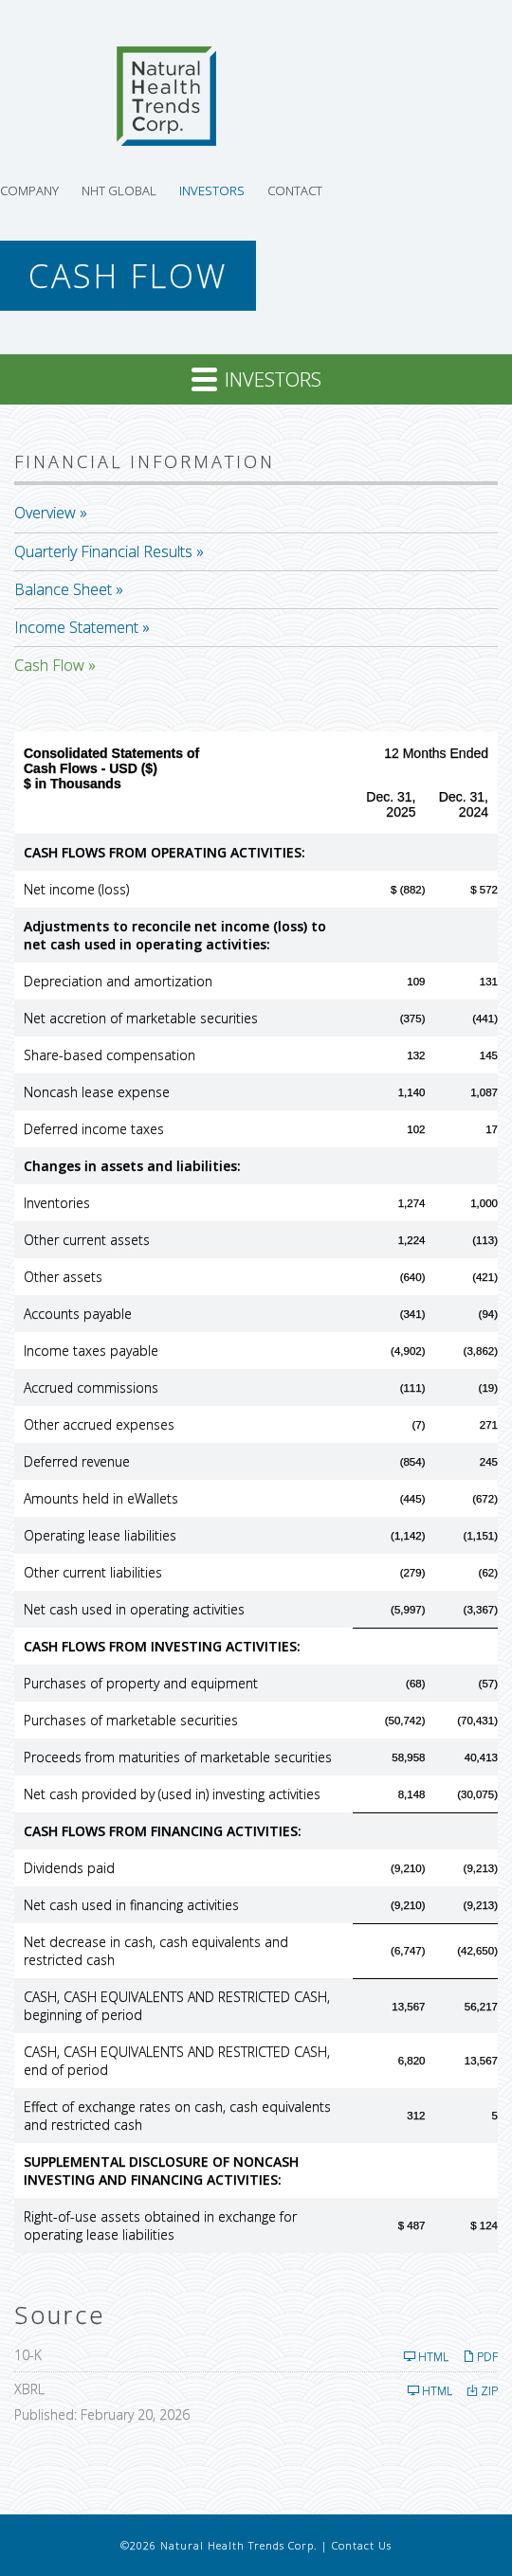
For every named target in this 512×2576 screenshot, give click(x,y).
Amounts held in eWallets (101, 1498)
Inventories (57, 1203)
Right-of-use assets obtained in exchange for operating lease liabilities (160, 2225)
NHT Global (119, 190)
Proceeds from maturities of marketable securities (178, 1757)
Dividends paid (69, 1868)
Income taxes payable (91, 1351)
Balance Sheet (63, 589)
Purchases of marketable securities (131, 1720)
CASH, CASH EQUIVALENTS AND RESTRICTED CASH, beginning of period (177, 2006)
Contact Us (362, 2545)
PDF (480, 2357)
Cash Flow (49, 665)
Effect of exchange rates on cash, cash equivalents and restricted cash (177, 2116)
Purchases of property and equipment (141, 1683)
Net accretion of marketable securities (141, 1018)
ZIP (482, 2391)
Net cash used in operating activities (134, 1609)
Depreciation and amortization (118, 981)
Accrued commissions (91, 1387)
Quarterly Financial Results (103, 551)
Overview (45, 512)
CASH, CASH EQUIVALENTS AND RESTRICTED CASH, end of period (177, 2061)
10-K (28, 2355)
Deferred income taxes (94, 1129)
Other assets (63, 1277)
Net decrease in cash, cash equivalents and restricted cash (156, 1951)
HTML (426, 2357)
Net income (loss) (76, 889)
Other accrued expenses (99, 1424)
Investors (212, 190)
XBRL (29, 2389)
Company (29, 190)
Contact (294, 190)
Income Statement (76, 627)
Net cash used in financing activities (131, 1905)
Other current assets (87, 1240)
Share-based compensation (109, 1055)
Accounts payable (78, 1314)
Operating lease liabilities (100, 1535)
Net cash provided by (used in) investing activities (172, 1794)
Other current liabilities (93, 1572)
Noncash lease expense (97, 1092)
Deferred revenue (77, 1461)
